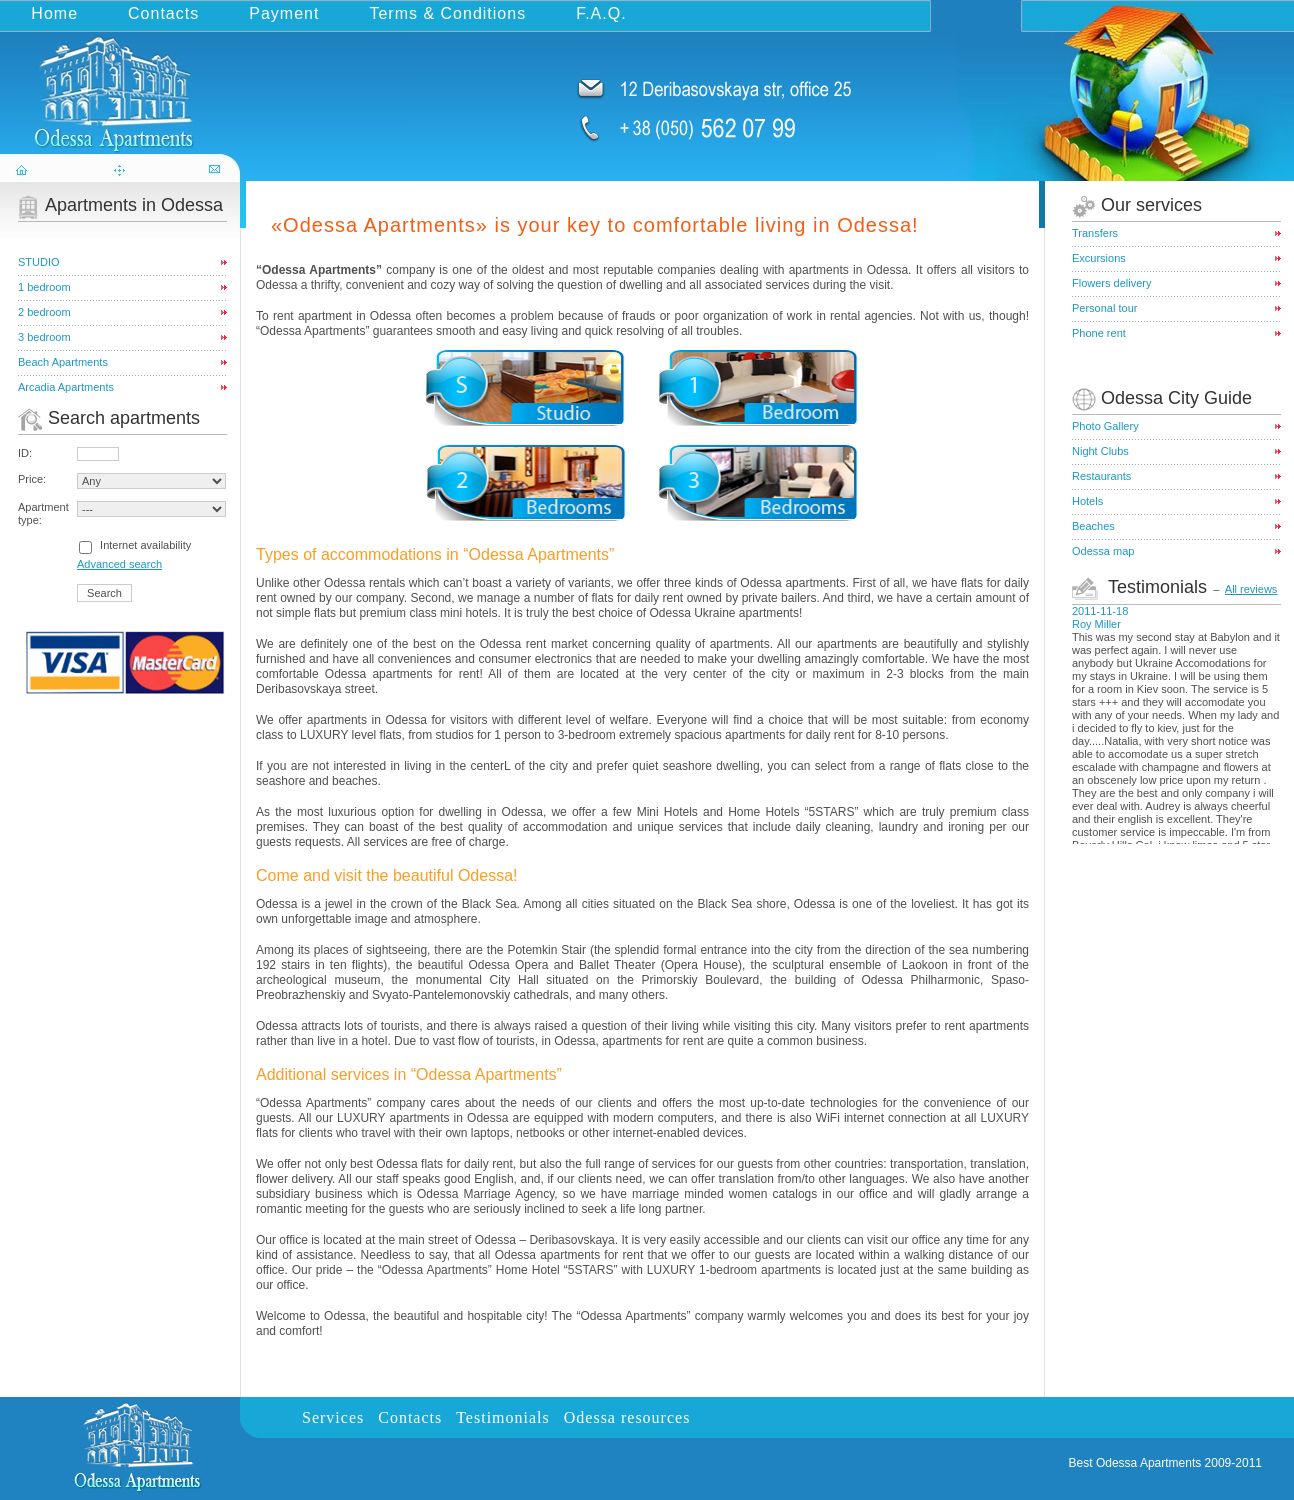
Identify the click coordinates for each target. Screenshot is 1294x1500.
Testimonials (503, 1417)
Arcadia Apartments (66, 387)
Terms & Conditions (447, 13)
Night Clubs (1100, 451)
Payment (284, 13)
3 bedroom (44, 337)
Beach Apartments (63, 362)
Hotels (1087, 501)
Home (54, 13)
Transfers (1095, 233)
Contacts (163, 13)
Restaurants (1101, 476)
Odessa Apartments (1148, 1463)
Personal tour (1104, 308)
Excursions (1099, 258)
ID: (25, 453)
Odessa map (1103, 551)
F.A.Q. (601, 13)
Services (333, 1417)
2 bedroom (44, 312)
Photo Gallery (1105, 426)
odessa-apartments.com (122, 83)
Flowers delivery (1111, 283)
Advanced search (119, 564)
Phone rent (1099, 333)
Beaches (1093, 526)
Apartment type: (43, 513)
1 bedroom (44, 287)
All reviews (1251, 589)
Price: (32, 479)
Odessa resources (627, 1417)
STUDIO (39, 262)
